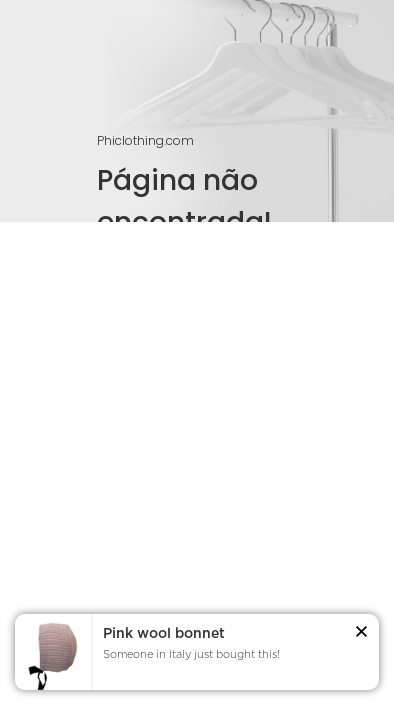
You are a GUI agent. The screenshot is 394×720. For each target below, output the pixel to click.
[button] (361, 634)
